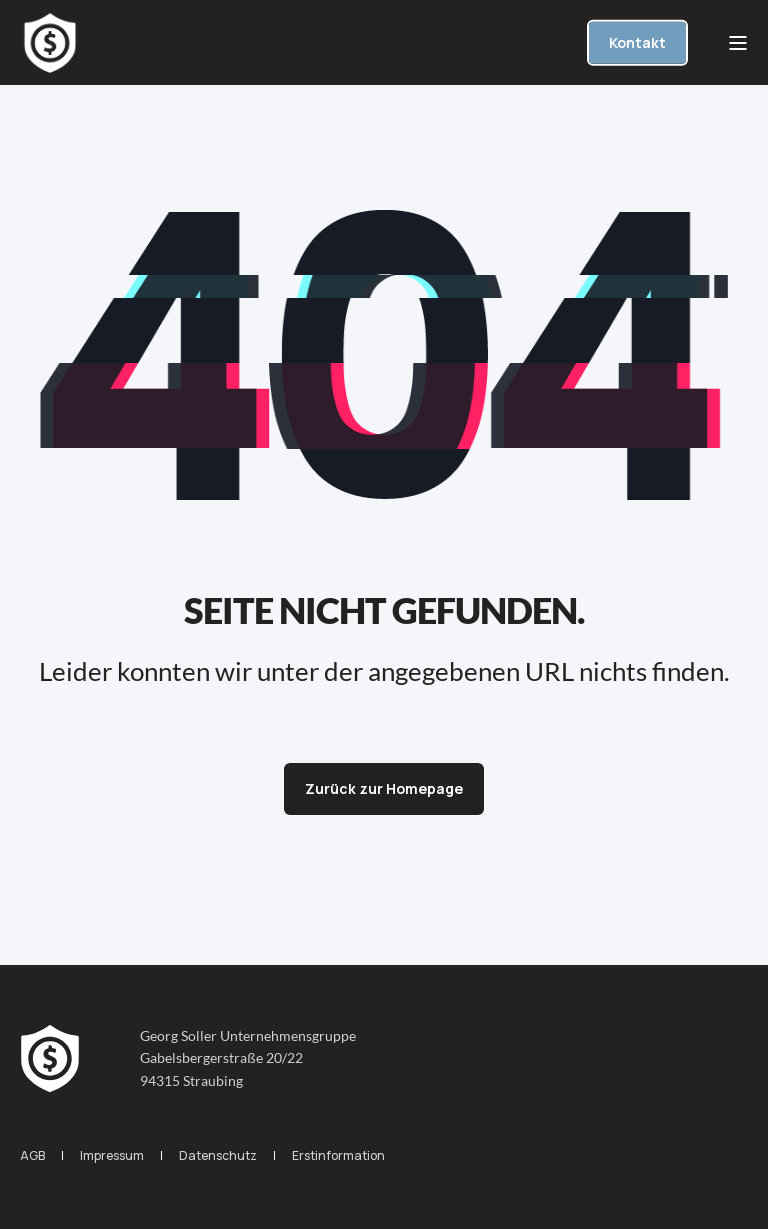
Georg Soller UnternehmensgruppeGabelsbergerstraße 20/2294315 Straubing (248, 1058)
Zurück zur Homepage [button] (384, 788)
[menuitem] (32, 1155)
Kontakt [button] (637, 41)
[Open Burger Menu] (738, 43)
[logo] (50, 1059)
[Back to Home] (50, 43)
